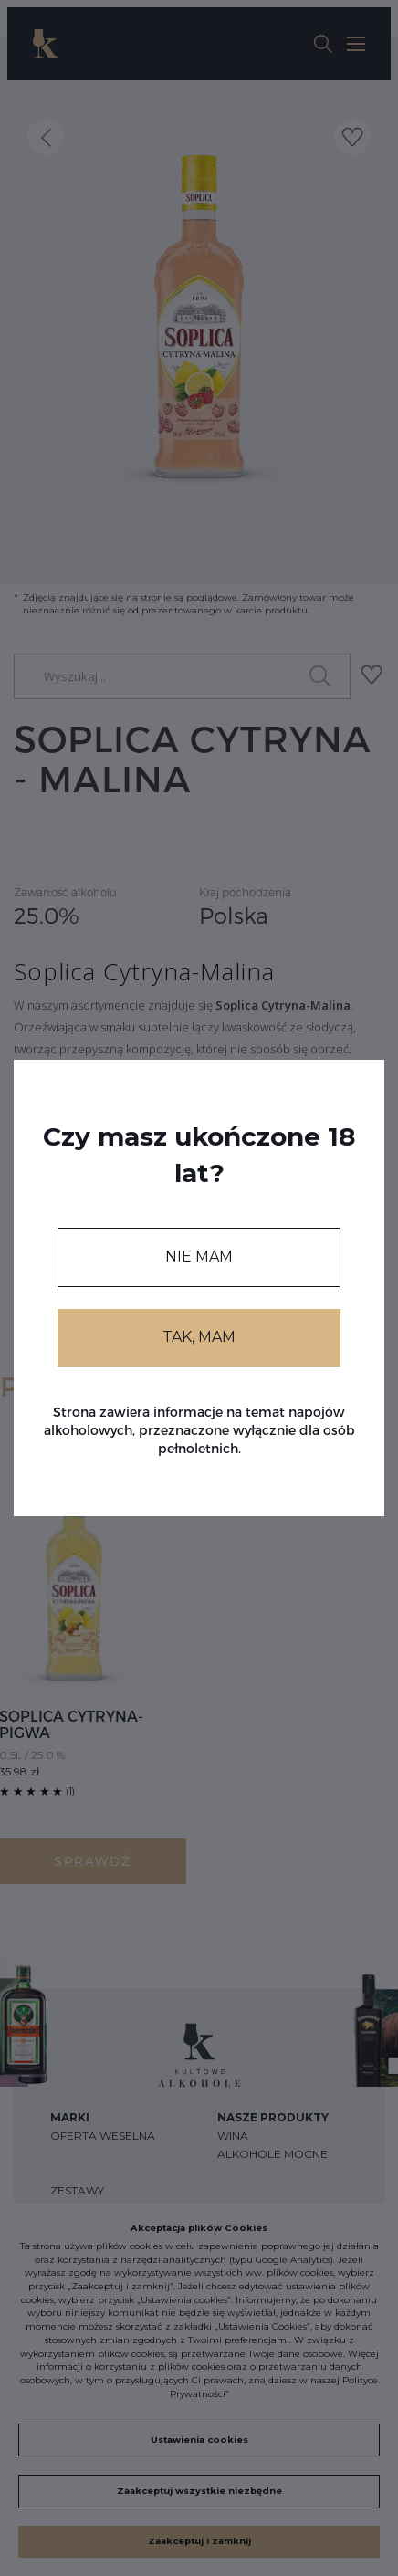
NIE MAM (199, 1256)
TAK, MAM (199, 1337)
